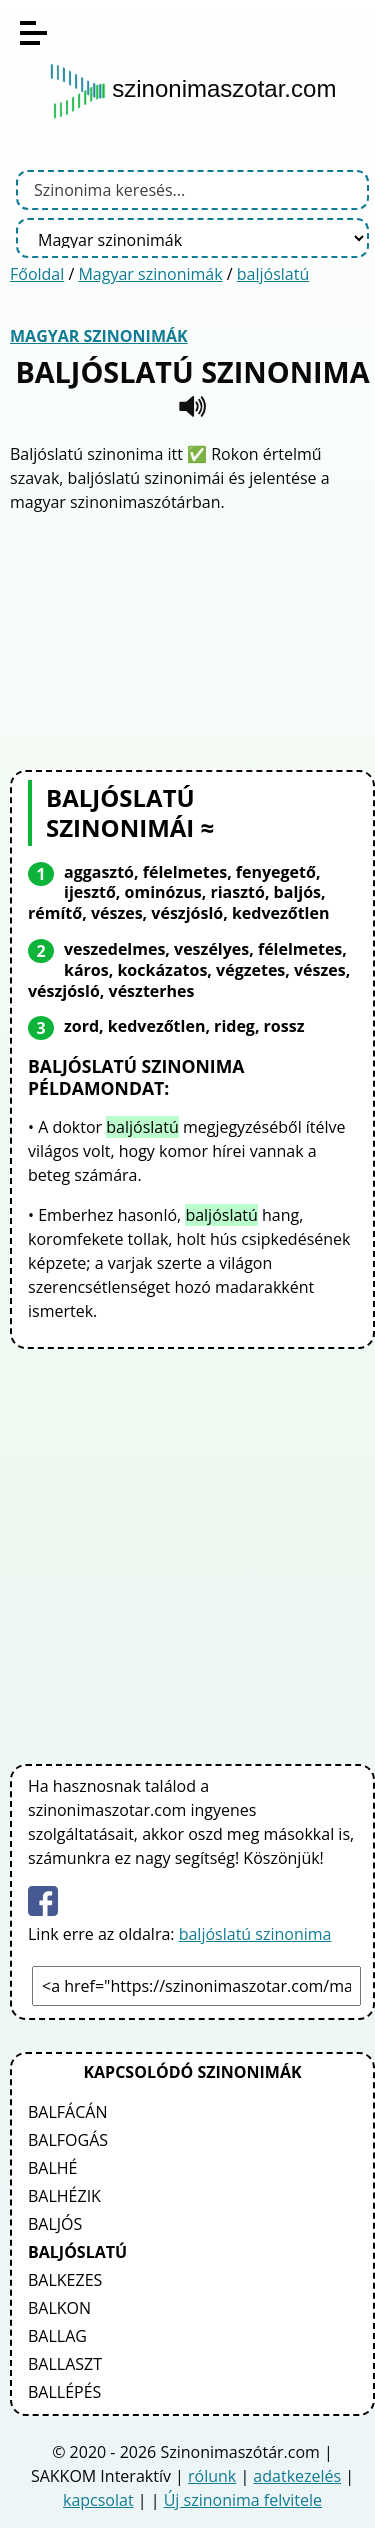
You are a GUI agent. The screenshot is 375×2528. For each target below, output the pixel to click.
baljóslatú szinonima (255, 1934)
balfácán (67, 2112)
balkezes (65, 2280)
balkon (59, 2308)
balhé (53, 2168)
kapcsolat (98, 2500)
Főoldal (37, 274)
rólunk (212, 2476)
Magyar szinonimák (150, 274)
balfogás (68, 2140)
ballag (57, 2336)
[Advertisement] (193, 639)
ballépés (64, 2392)
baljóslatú (273, 274)
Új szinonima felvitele (243, 2500)
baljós (55, 2224)
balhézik (64, 2196)
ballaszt (65, 2364)
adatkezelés (297, 2476)
